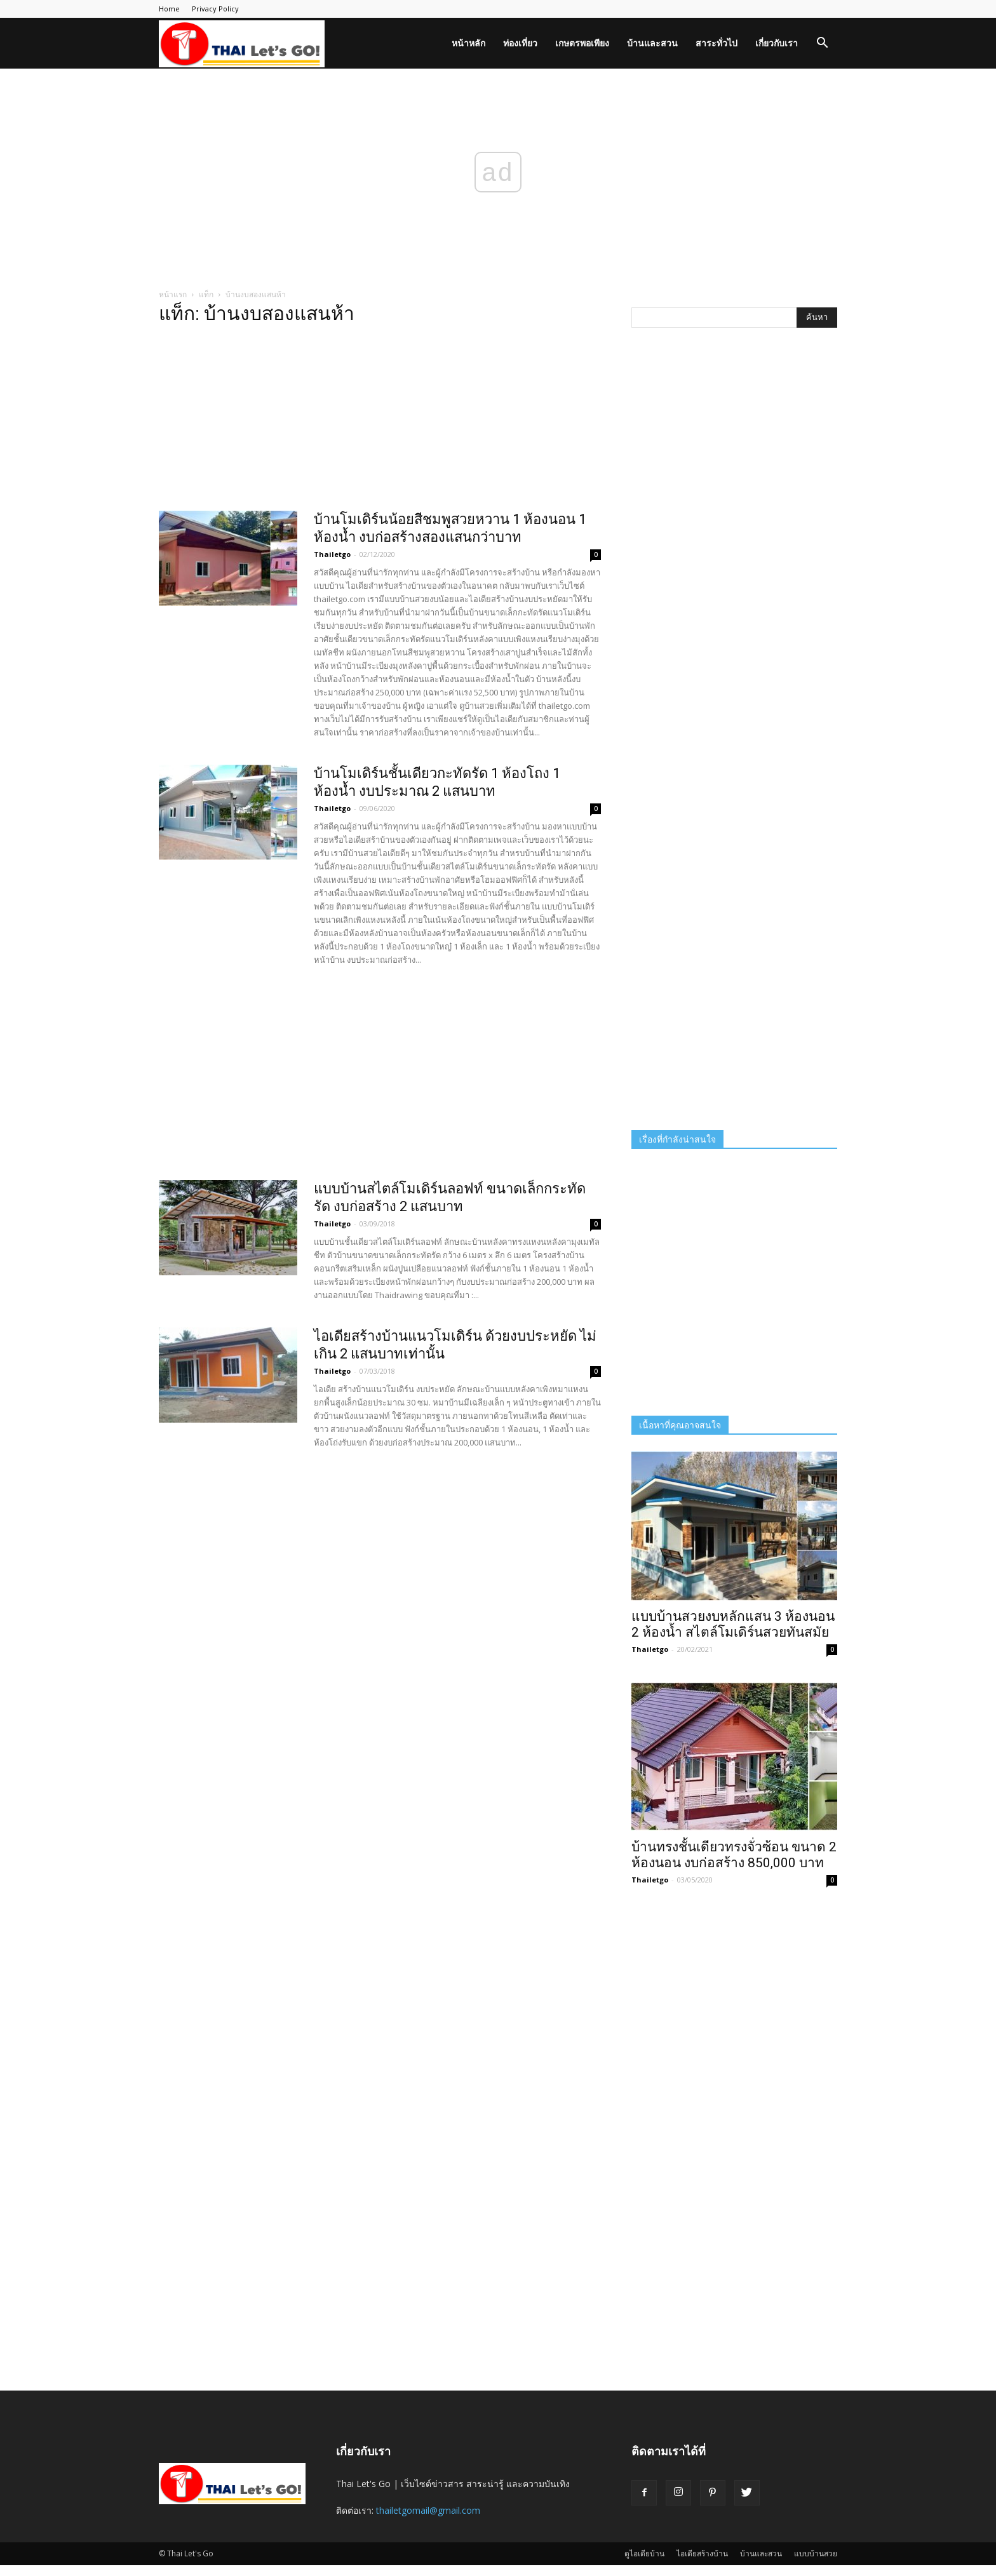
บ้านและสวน (652, 43)
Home (169, 8)
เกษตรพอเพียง (582, 43)
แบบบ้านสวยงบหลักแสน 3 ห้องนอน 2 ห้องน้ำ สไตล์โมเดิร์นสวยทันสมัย (733, 1624)
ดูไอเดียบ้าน (644, 2553)
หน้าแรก (173, 294)
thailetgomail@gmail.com (428, 2510)
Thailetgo (332, 554)
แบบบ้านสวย (815, 2553)
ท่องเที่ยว (520, 43)
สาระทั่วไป (716, 43)
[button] (822, 44)
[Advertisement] (380, 422)
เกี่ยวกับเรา (776, 43)
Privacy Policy (215, 8)
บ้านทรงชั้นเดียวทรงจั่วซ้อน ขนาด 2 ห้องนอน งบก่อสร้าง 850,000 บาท (734, 1854)
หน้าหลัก (468, 43)
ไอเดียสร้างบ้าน (702, 2553)
